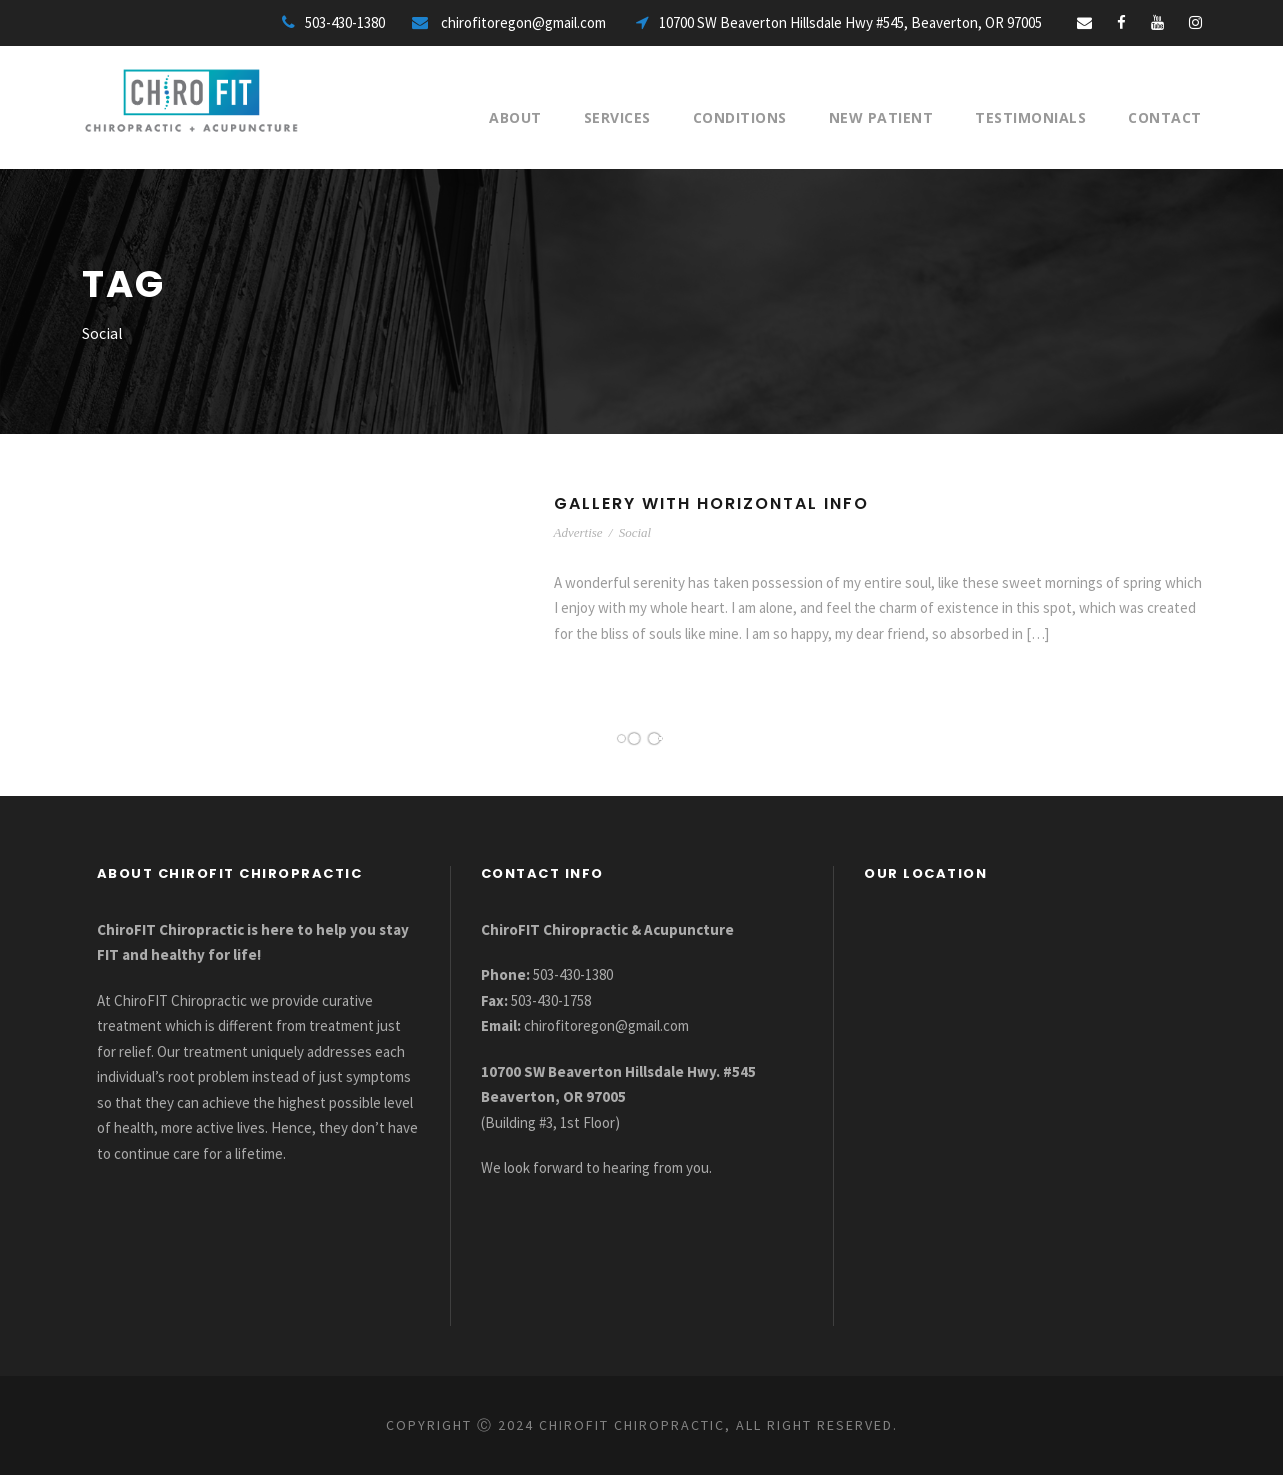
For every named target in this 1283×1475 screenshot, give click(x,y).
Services (617, 117)
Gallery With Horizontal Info (711, 503)
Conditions (740, 117)
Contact (1165, 117)
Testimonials (1030, 117)
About (515, 117)
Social (635, 532)
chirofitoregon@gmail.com (606, 1025)
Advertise (578, 532)
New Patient (881, 117)
